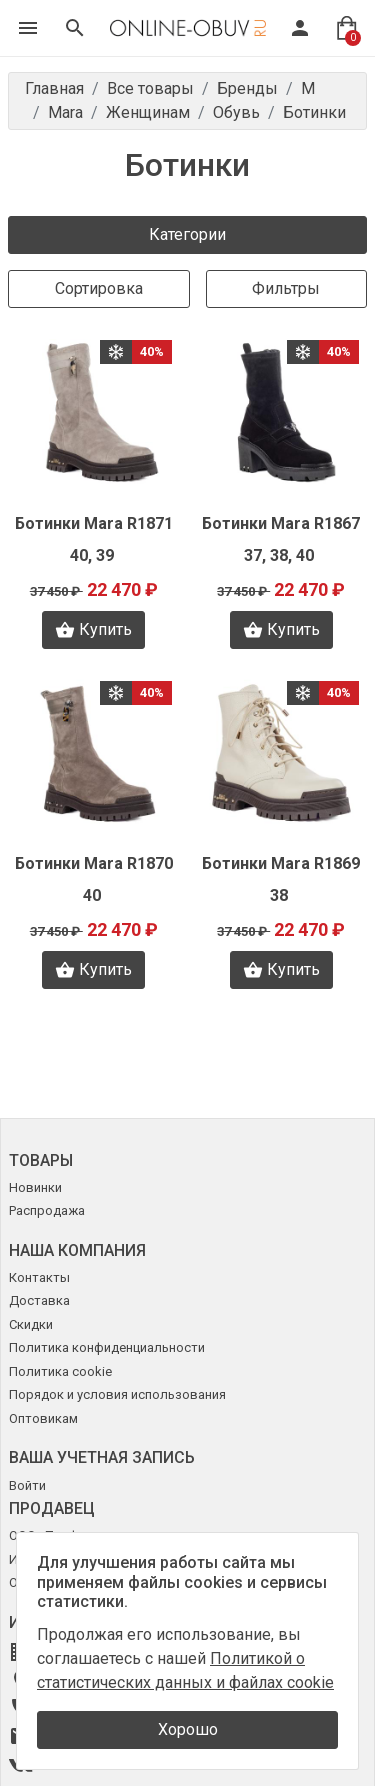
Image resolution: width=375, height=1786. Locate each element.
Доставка (39, 1300)
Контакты (39, 1277)
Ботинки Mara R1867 (281, 523)
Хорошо (188, 1729)
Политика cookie (60, 1371)
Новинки (35, 1187)
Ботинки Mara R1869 (281, 863)
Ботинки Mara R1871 (94, 523)
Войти (27, 1485)
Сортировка (99, 288)
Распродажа (47, 1210)
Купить (93, 630)
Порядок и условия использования (117, 1394)
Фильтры (286, 288)
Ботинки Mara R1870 (94, 863)
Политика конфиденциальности (107, 1347)
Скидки (31, 1324)
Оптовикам (43, 1418)
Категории (187, 234)
